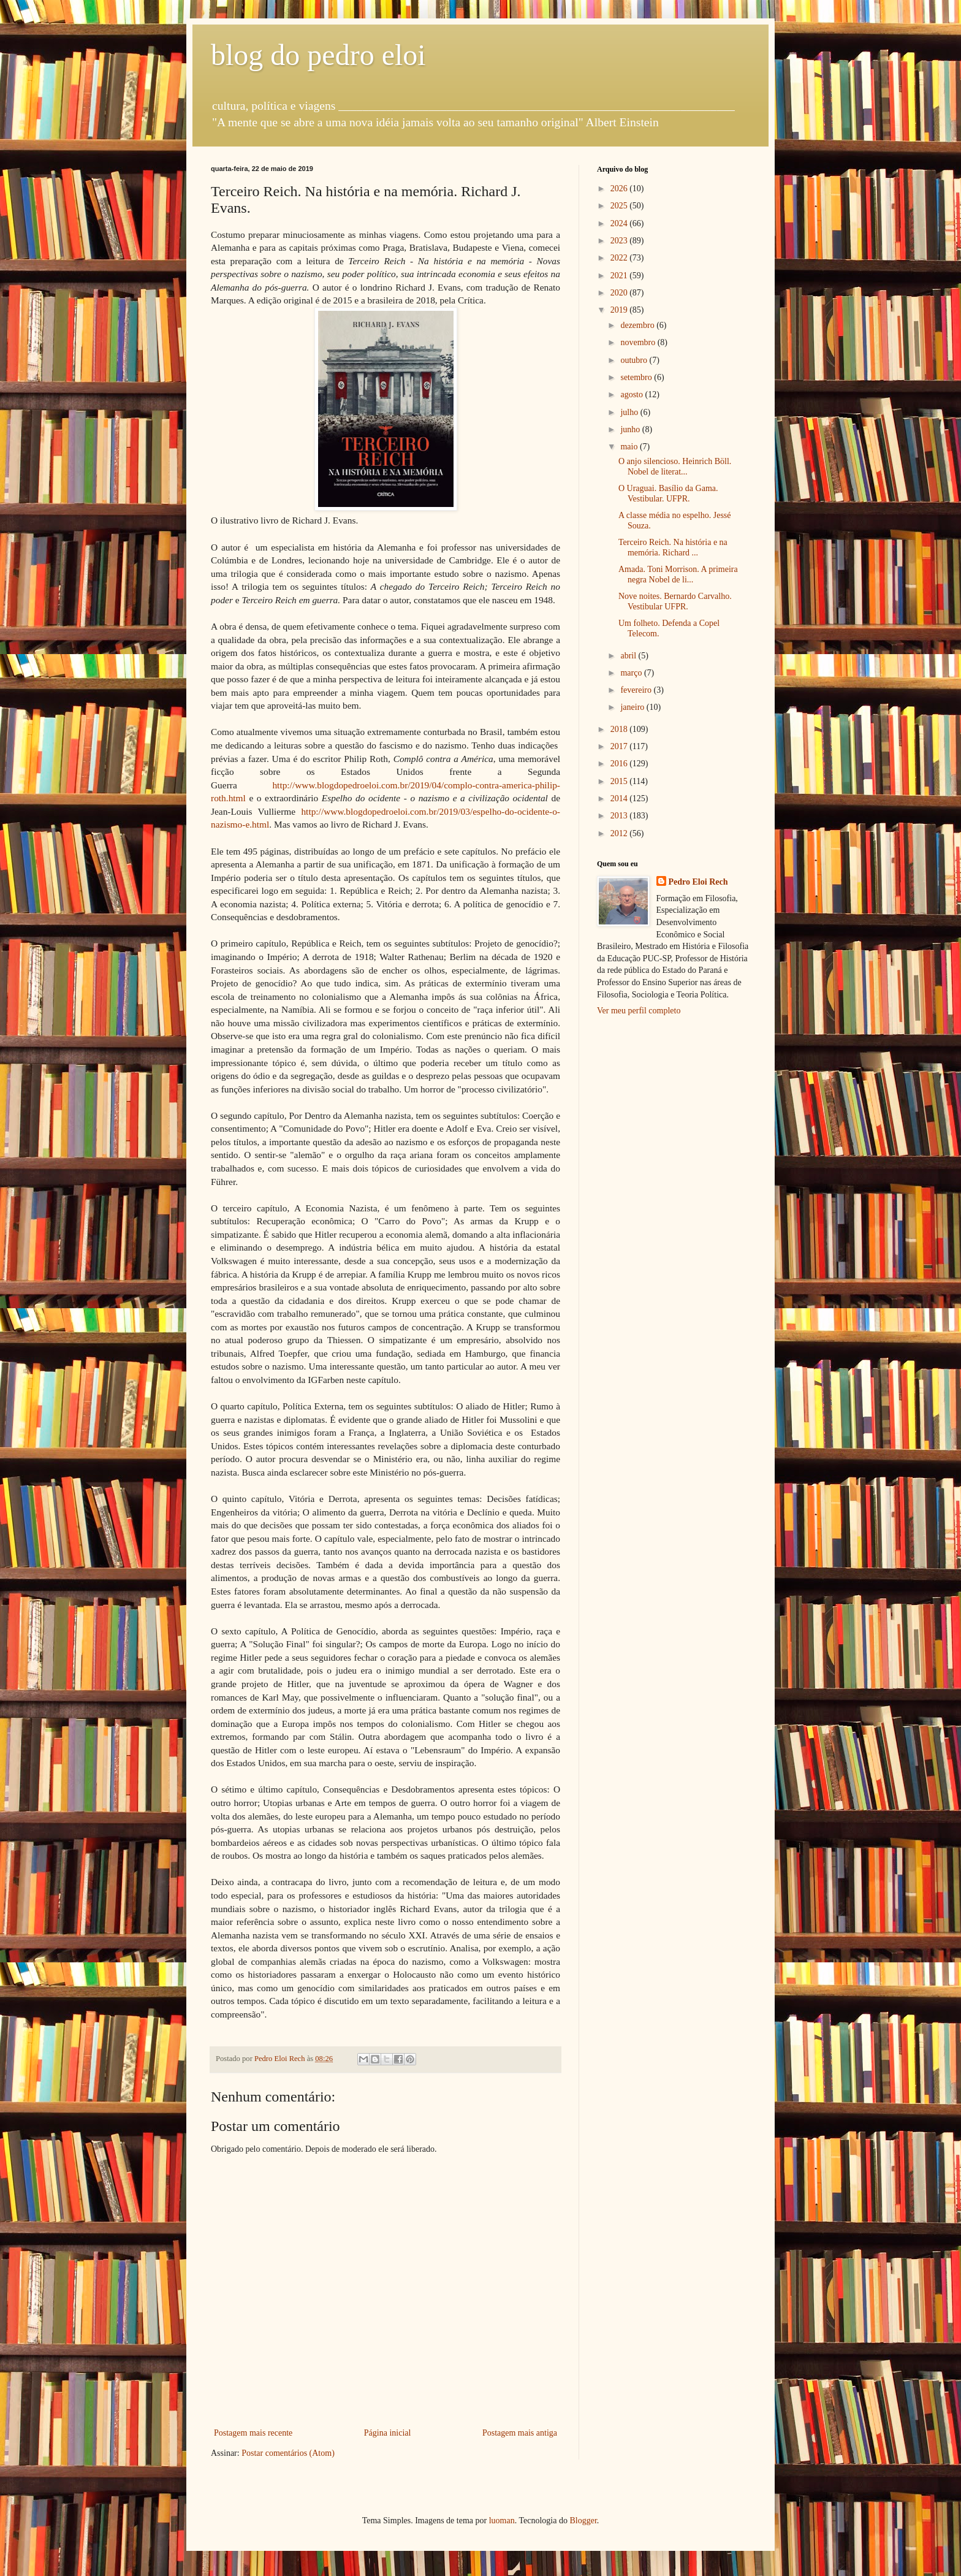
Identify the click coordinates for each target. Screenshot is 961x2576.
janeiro (633, 707)
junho (631, 429)
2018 (620, 729)
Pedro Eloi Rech (698, 881)
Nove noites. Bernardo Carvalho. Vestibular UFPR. (675, 601)
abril (629, 655)
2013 (620, 815)
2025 (620, 205)
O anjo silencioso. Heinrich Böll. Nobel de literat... (674, 466)
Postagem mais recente (253, 2432)
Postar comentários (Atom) (288, 2453)
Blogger (582, 2520)
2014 (620, 798)
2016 (620, 763)
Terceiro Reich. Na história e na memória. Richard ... (672, 547)
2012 (620, 833)
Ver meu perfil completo (638, 1010)
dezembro (638, 325)
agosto (632, 394)
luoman (502, 2520)
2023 (620, 240)
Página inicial (387, 2432)
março (632, 672)
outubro (634, 360)
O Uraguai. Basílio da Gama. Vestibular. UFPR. (668, 493)
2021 (620, 275)
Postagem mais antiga (519, 2432)
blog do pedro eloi (318, 55)
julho (630, 412)
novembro (638, 342)
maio (630, 446)
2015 (620, 781)
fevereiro (636, 690)
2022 (620, 257)
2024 (620, 223)
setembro (637, 377)
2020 (620, 292)
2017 (620, 746)
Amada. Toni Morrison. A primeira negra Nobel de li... (678, 574)
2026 (620, 188)
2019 (620, 309)
